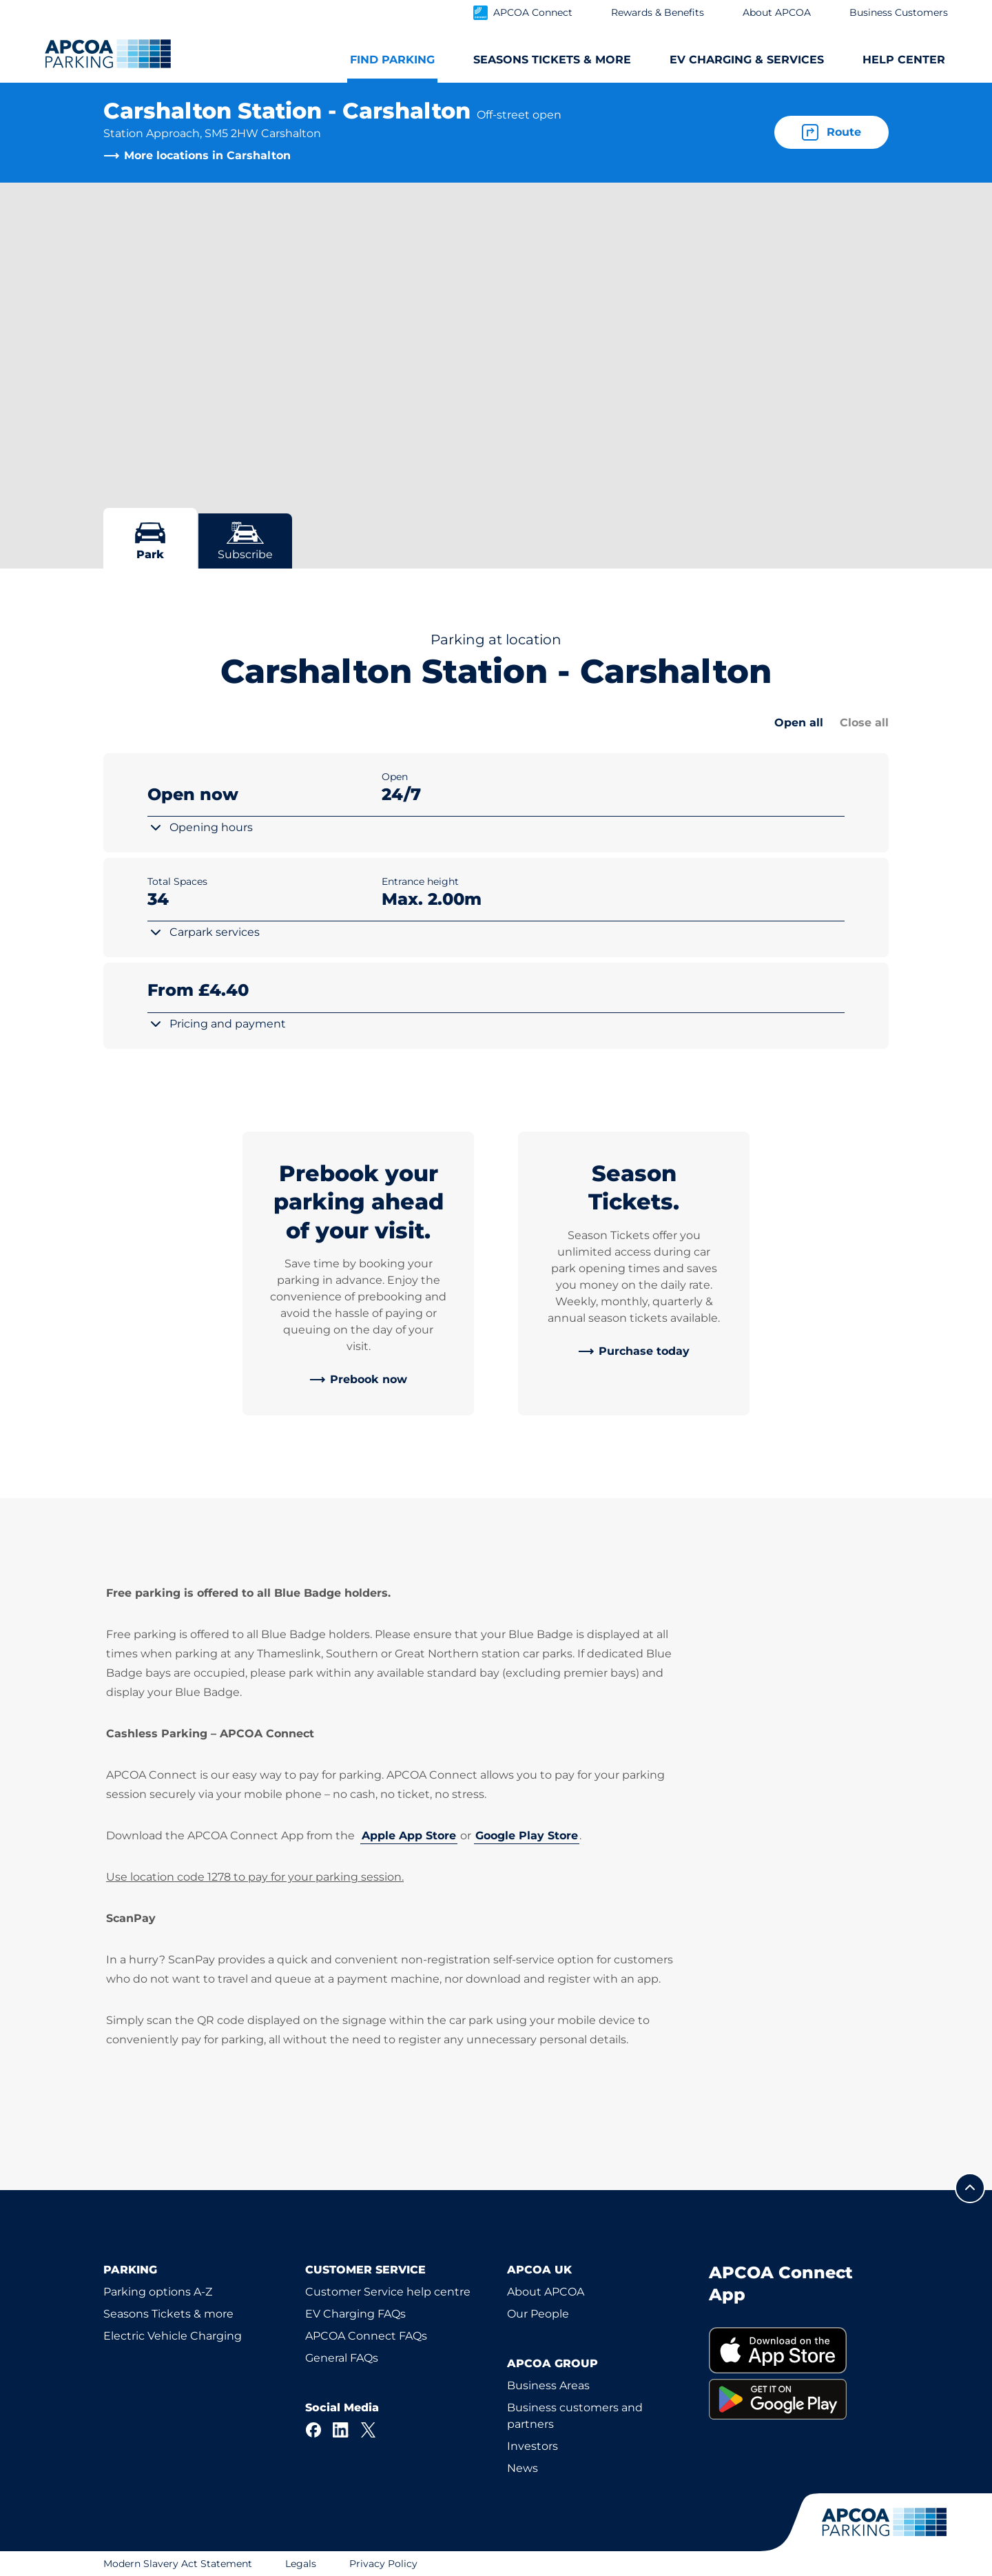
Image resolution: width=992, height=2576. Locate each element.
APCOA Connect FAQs (366, 2335)
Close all (864, 722)
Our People (538, 2313)
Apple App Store (409, 1835)
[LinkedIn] (341, 2430)
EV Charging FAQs (355, 2313)
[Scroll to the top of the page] (970, 2188)
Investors (532, 2446)
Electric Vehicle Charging (172, 2335)
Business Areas (548, 2385)
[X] (368, 2430)
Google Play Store (526, 1835)
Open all (798, 722)
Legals (300, 2563)
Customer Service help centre (388, 2291)
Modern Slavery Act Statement (177, 2563)
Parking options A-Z (157, 2291)
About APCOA (545, 2291)
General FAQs (341, 2357)
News (522, 2468)
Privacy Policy (383, 2563)
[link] (358, 1379)
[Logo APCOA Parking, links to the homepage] (107, 54)
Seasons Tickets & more (168, 2313)
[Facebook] (313, 2430)
